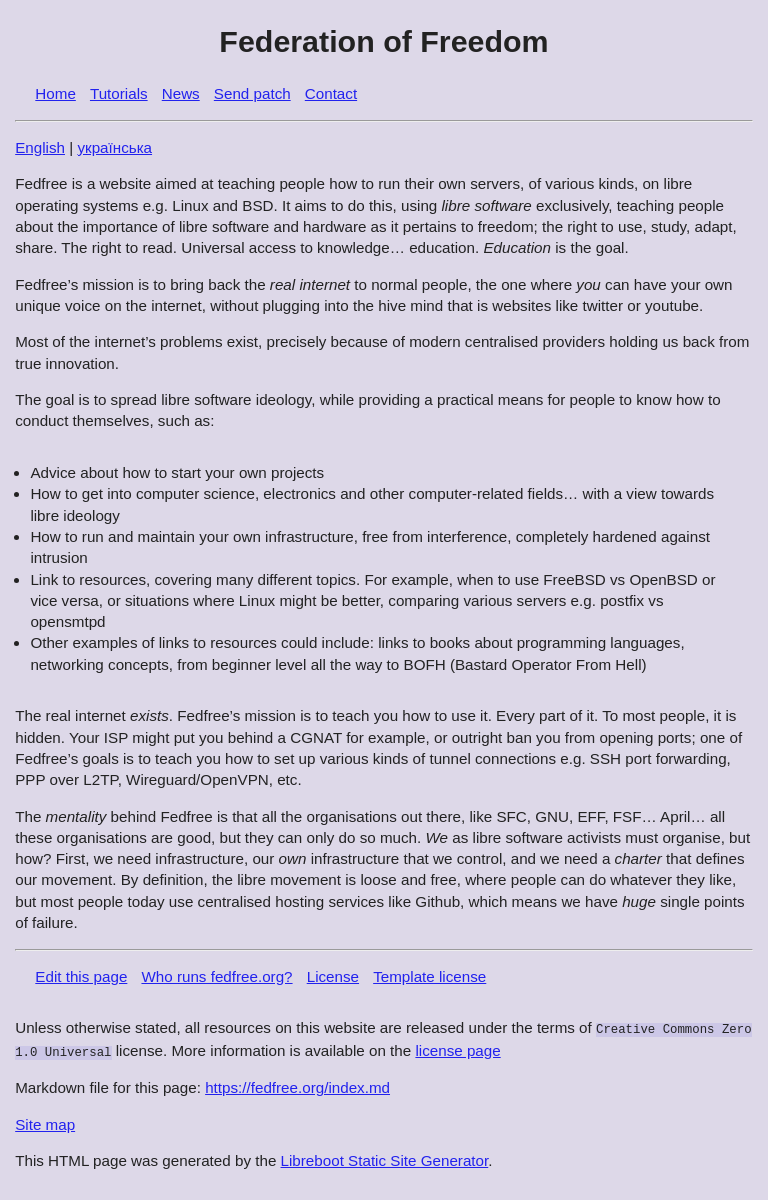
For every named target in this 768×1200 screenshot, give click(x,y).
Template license (429, 976)
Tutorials (119, 93)
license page (457, 1049)
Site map (45, 1122)
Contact (331, 93)
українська (114, 147)
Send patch (252, 93)
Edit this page (81, 976)
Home (55, 93)
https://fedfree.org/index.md (297, 1085)
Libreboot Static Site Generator (385, 1158)
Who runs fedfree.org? (216, 976)
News (181, 93)
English (40, 147)
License (333, 976)
